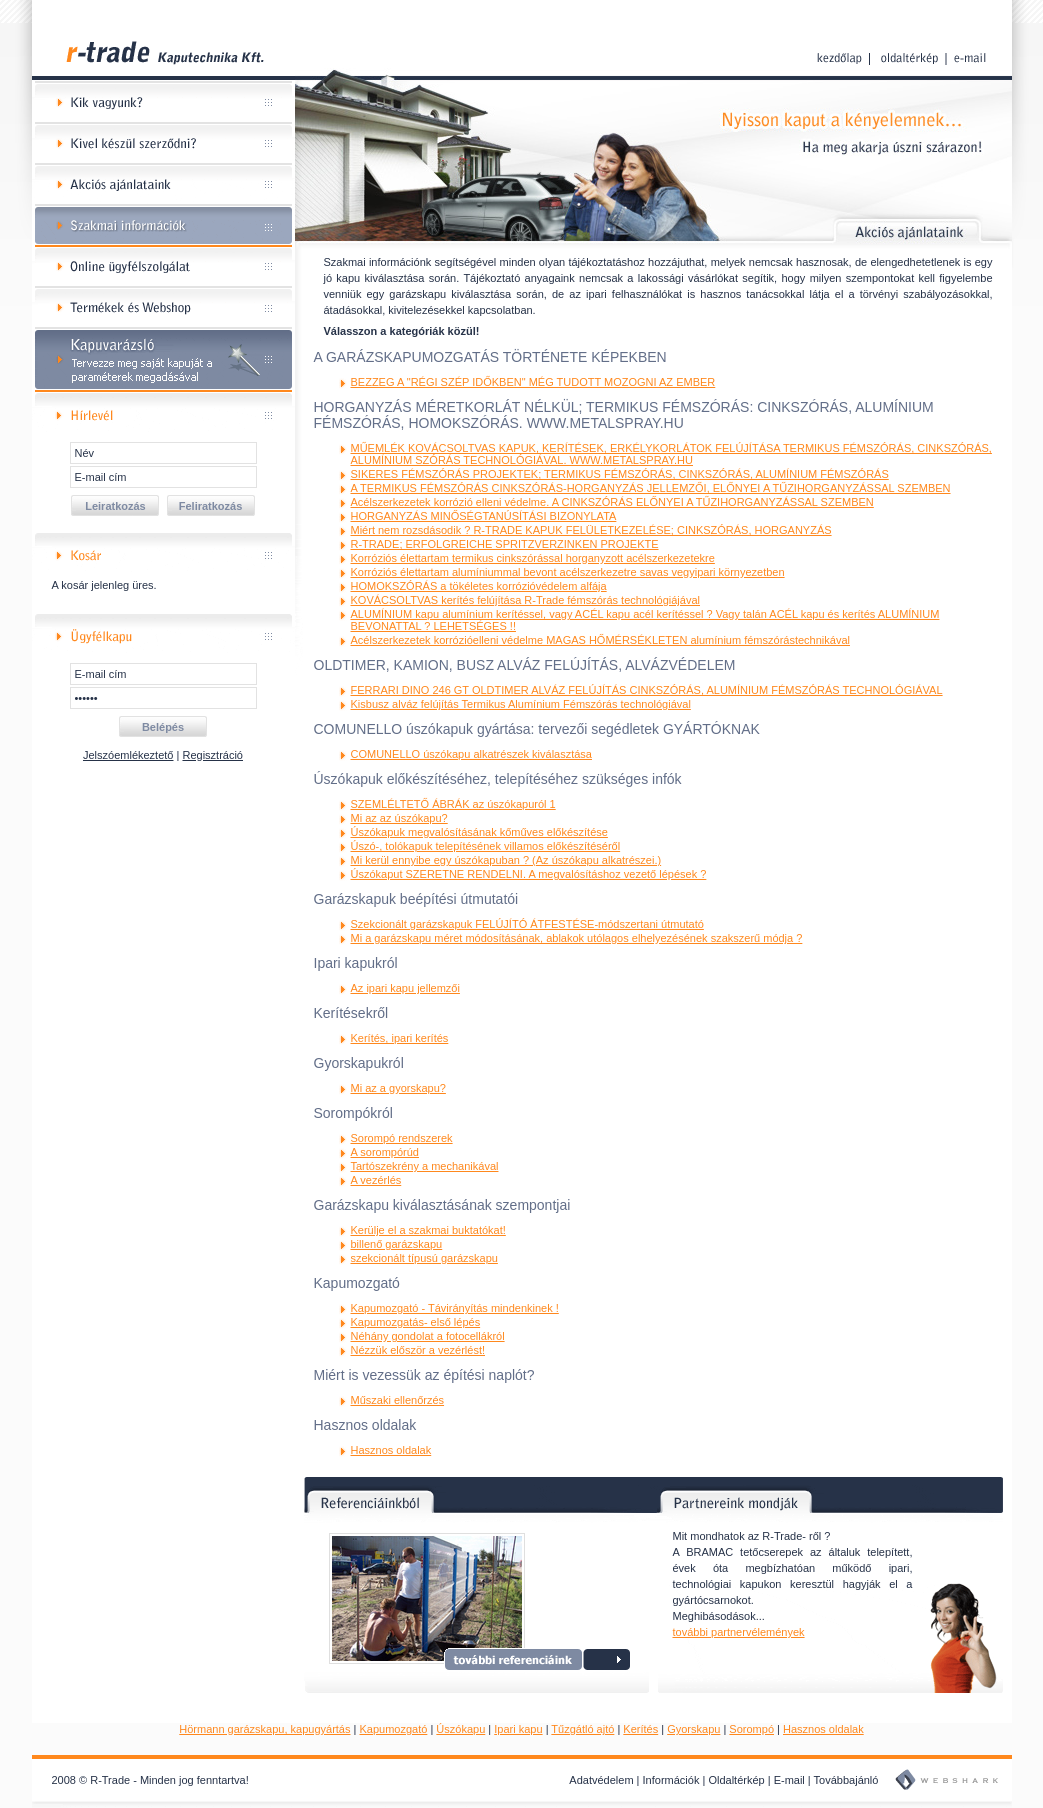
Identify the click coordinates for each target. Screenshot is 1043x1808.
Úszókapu (460, 1729)
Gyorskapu (693, 1729)
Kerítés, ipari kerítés (400, 1038)
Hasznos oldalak (391, 1450)
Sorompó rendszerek (402, 1138)
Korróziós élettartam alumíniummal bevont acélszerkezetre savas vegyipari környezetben (568, 572)
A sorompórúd (385, 1152)
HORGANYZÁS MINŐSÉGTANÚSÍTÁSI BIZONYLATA (484, 516)
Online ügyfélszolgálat (163, 267)
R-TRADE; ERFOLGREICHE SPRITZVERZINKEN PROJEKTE (505, 544)
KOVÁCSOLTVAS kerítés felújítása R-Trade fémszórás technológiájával (526, 600)
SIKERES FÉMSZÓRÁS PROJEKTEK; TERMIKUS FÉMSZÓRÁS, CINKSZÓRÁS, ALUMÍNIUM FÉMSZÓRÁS (620, 474)
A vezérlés (376, 1180)
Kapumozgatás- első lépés (416, 1322)
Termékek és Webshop (163, 308)
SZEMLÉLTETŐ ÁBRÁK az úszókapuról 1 (453, 804)
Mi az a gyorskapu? (398, 1088)
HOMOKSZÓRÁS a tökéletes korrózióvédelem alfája (479, 586)
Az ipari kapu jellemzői (405, 988)
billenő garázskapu (397, 1244)
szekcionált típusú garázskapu (424, 1258)
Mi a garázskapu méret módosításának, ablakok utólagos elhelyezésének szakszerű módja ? (577, 938)
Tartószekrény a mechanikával (425, 1166)
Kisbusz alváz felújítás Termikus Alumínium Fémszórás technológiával (521, 704)
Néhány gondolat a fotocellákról (428, 1336)
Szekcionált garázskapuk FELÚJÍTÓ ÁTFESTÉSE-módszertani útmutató (527, 924)
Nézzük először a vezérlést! (418, 1350)
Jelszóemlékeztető (128, 755)
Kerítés (640, 1729)
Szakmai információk (163, 226)
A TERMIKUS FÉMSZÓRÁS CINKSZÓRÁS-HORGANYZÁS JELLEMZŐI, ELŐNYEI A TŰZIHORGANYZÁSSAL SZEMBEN (651, 488)
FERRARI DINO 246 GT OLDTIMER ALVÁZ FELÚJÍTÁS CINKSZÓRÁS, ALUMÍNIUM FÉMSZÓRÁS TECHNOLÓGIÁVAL (647, 690)
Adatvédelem (601, 1780)
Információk (671, 1780)
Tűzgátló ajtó (582, 1729)
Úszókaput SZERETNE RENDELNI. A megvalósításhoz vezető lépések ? (529, 874)
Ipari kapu (518, 1729)
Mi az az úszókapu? (399, 818)
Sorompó (751, 1729)
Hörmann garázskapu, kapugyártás (264, 1729)
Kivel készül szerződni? (163, 144)
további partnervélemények (739, 1632)
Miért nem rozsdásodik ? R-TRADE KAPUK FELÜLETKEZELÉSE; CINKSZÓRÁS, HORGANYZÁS (591, 530)
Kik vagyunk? (163, 103)
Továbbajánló (846, 1780)
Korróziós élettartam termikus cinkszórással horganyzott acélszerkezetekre (533, 558)
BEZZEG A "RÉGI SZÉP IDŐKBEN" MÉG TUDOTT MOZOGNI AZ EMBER (533, 382)
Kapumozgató (393, 1729)
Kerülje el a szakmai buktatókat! (428, 1230)
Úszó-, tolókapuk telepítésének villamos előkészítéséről (486, 846)
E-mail (789, 1780)
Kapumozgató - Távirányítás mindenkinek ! (455, 1308)
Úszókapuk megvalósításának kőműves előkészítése (479, 832)
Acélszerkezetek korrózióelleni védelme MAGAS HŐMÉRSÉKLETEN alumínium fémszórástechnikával (600, 640)
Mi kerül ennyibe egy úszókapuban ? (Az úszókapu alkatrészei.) (506, 860)
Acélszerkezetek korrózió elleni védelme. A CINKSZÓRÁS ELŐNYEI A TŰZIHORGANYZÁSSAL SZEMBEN (612, 502)
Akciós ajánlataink (163, 185)
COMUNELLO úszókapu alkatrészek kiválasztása (471, 754)
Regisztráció (212, 755)
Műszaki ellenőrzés (398, 1400)
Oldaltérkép (736, 1780)
